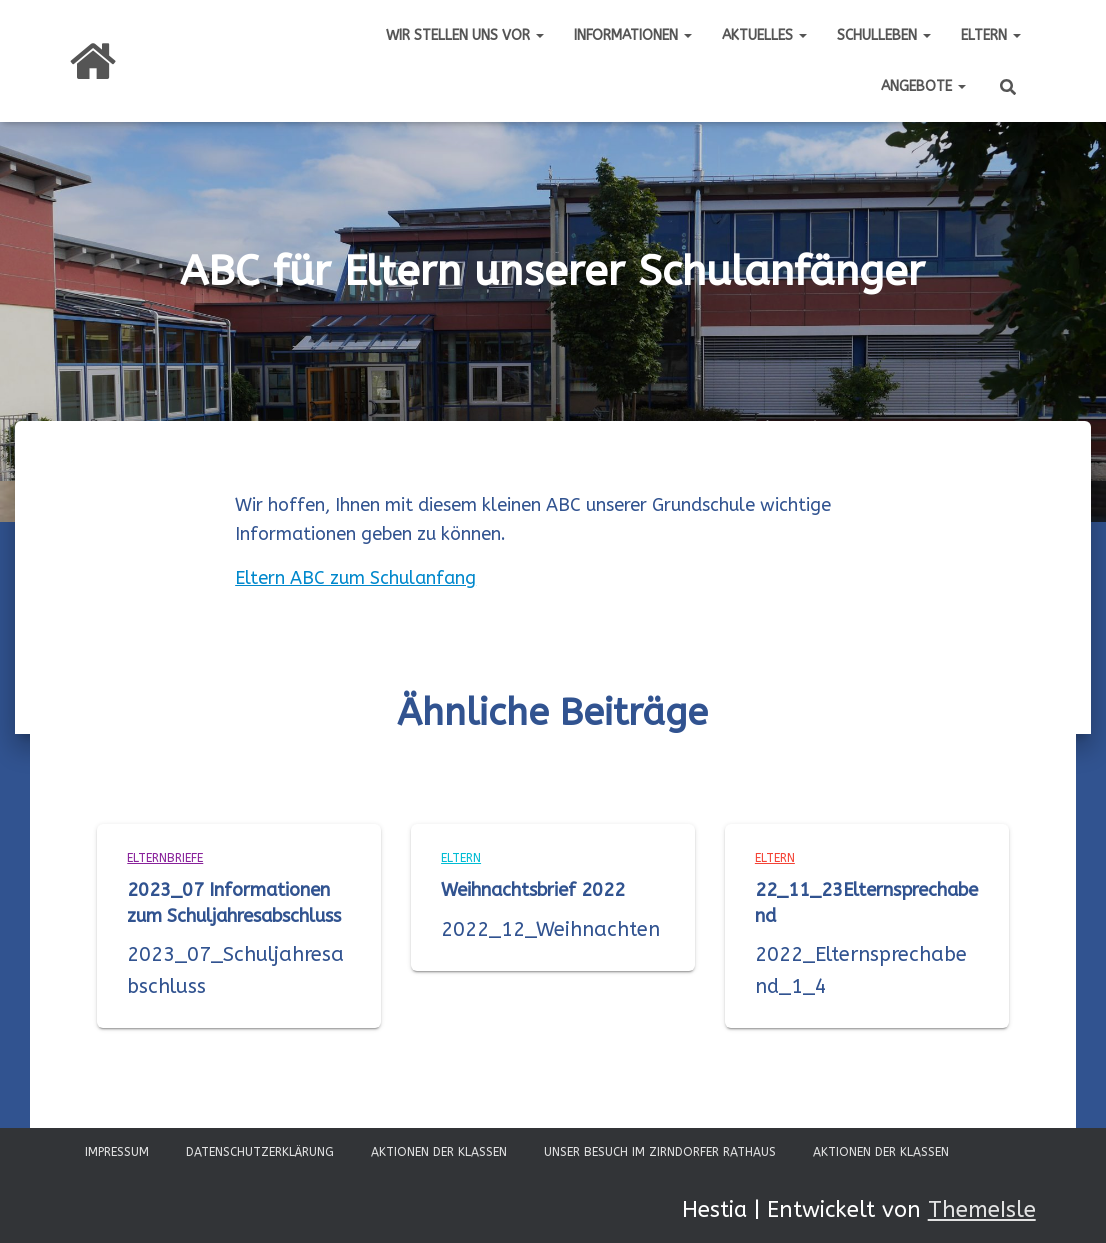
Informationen (633, 35)
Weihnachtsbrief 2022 (533, 890)
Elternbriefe (165, 858)
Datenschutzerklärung (260, 1152)
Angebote (923, 86)
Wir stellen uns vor (465, 35)
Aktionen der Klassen (439, 1152)
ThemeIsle (982, 1210)
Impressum (117, 1152)
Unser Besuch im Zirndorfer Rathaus (660, 1152)
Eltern (991, 35)
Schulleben (884, 35)
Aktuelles (764, 35)
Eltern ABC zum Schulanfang (355, 578)
